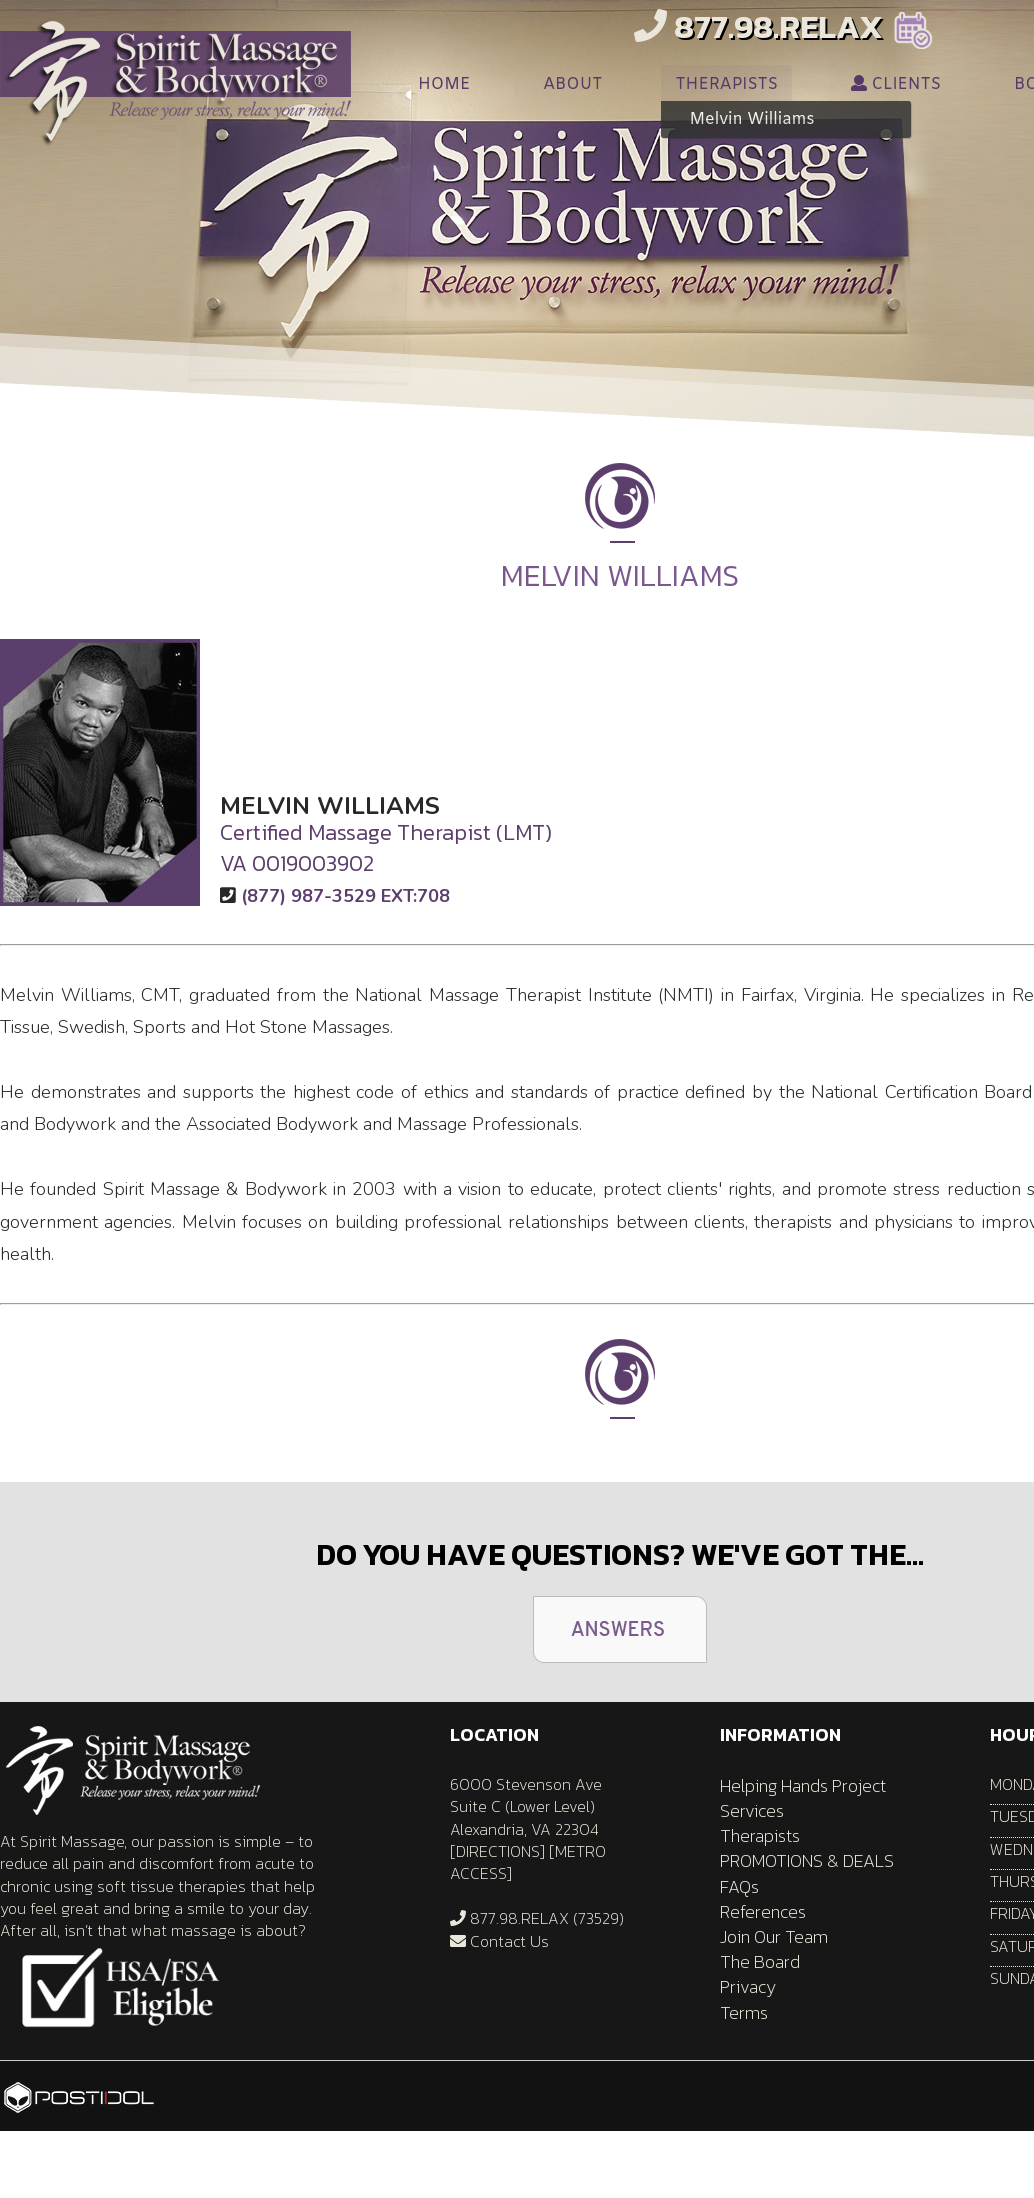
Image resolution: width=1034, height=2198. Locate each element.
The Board (760, 1961)
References (763, 1911)
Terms (744, 2012)
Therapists (760, 1835)
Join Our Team (774, 1936)
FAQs (739, 1886)
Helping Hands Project (803, 1785)
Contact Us (499, 1941)
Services (752, 1810)
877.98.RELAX (758, 26)
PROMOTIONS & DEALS (807, 1860)
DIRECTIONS (498, 1851)
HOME (444, 84)
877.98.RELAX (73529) (537, 1918)
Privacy (748, 1986)
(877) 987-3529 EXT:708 (345, 896)
